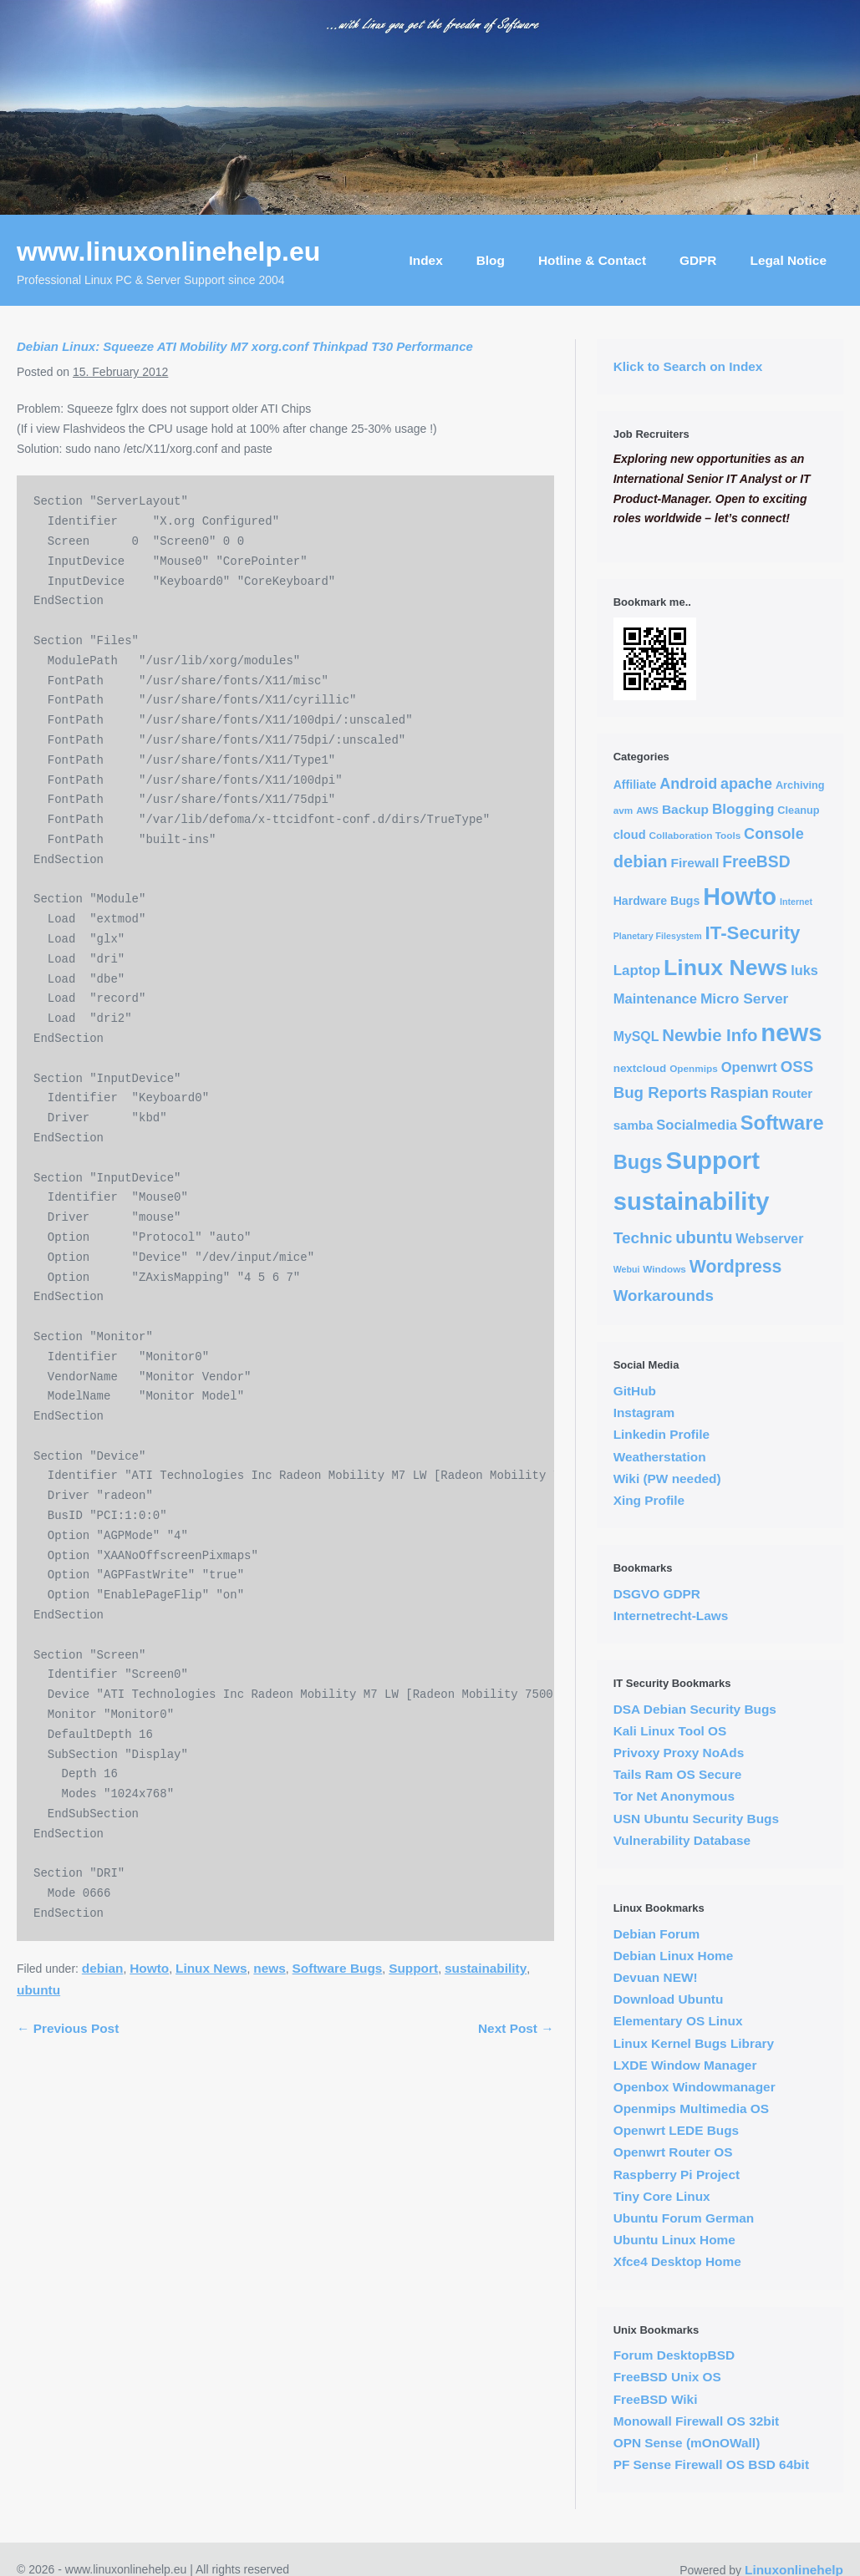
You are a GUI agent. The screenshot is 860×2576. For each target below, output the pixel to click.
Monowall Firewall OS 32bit (696, 2421)
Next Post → (516, 2028)
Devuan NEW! (655, 1977)
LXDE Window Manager (685, 2065)
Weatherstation (659, 1457)
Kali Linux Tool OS (670, 1731)
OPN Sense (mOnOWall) (687, 2443)
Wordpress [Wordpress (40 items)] (736, 1267)
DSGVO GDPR (656, 1594)
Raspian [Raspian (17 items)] (739, 1093)
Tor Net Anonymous (674, 1796)
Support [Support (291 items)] (713, 1160)
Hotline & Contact (592, 260)
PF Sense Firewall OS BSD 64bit (711, 2464)
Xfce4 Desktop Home (677, 2261)
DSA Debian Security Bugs (694, 1709)
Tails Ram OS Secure (677, 1774)
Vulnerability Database (682, 1840)
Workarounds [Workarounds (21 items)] (663, 1295)
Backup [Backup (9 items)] (685, 809)
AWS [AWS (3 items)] (647, 810)
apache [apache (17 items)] (746, 783)
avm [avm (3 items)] (623, 810)
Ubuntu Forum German (683, 2218)
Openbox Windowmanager (694, 2087)
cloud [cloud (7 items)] (629, 834)
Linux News (211, 1968)
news (269, 1968)
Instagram (644, 1412)
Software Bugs (338, 1968)
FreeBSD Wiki (655, 2399)
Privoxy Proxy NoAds (679, 1752)
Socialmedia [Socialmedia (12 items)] (696, 1125)
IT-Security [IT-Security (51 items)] (753, 932)
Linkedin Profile (661, 1434)
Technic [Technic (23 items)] (643, 1238)
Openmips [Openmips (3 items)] (693, 1068)
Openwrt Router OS (673, 2152)
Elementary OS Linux (678, 2021)
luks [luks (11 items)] (804, 970)
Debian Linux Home (673, 1956)
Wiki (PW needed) (667, 1478)
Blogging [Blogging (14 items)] (743, 808)
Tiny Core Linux (661, 2196)
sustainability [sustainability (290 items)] (691, 1201)
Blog (490, 260)
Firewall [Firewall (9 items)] (694, 863)
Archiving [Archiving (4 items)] (800, 785)
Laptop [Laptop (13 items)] (636, 970)
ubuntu (38, 1990)
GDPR (697, 260)
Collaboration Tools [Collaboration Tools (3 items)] (694, 835)
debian (103, 1968)
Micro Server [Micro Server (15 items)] (744, 998)
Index (426, 260)
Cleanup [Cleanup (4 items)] (798, 810)
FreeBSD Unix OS (667, 2377)
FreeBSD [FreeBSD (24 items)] (756, 862)
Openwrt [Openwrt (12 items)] (749, 1067)
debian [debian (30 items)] (640, 861)
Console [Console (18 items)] (774, 834)
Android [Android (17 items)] (688, 783)
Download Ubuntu (668, 1999)
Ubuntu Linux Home (674, 2240)
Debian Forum (656, 1934)
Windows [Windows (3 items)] (664, 1268)
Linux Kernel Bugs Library (693, 2043)
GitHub (634, 1391)
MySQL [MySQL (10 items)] (636, 1036)
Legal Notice (788, 260)
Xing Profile (649, 1500)
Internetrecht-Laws (671, 1615)
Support (413, 1968)
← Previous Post (68, 2028)
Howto (149, 1968)
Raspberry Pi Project (676, 2174)
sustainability (486, 1968)
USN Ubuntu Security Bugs (696, 1818)
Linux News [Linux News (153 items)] (725, 967)
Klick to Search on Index (688, 366)
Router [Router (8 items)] (792, 1093)
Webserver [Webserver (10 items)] (769, 1239)
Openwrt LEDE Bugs (676, 2130)
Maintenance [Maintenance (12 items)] (655, 999)
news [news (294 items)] (791, 1032)
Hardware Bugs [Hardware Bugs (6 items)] (656, 900)
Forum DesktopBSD (674, 2355)
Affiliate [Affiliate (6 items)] (635, 784)
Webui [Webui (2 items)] (626, 1269)
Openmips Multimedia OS (691, 2108)
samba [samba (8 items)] (633, 1125)
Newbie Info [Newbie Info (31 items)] (709, 1035)
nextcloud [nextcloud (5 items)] (640, 1068)
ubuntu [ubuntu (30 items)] (703, 1237)
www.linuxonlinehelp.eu (168, 251)
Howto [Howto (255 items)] (739, 896)
